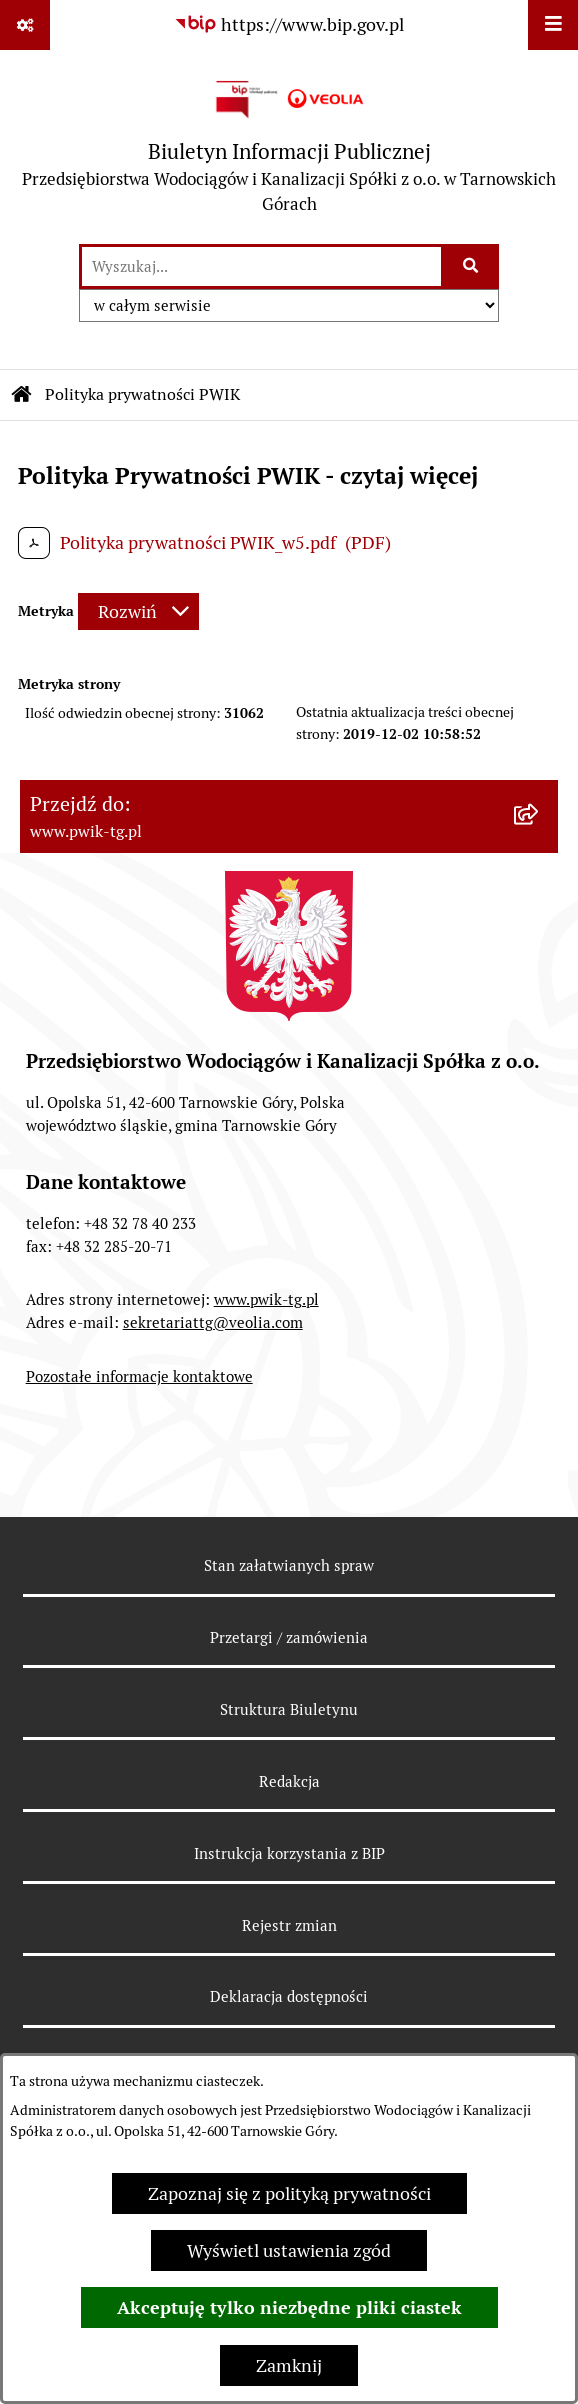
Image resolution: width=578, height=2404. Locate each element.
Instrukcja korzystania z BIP (289, 1853)
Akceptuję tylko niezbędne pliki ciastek (289, 2307)
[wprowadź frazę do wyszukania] (261, 266)
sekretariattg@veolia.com (213, 1322)
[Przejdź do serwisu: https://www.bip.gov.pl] (289, 24)
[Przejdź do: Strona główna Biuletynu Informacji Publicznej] (22, 395)
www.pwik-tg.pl (266, 1299)
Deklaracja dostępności (289, 1996)
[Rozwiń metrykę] (138, 611)
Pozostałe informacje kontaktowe (139, 1376)
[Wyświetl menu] (553, 25)
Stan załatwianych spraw (289, 1565)
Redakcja (289, 1781)
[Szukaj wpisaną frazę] (471, 266)
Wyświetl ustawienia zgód (289, 2250)
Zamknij (289, 2365)
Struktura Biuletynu (289, 1709)
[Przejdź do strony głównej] (289, 146)
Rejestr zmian (289, 1925)
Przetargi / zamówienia (289, 1637)
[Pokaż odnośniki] (25, 25)
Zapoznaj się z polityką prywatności (289, 2193)
